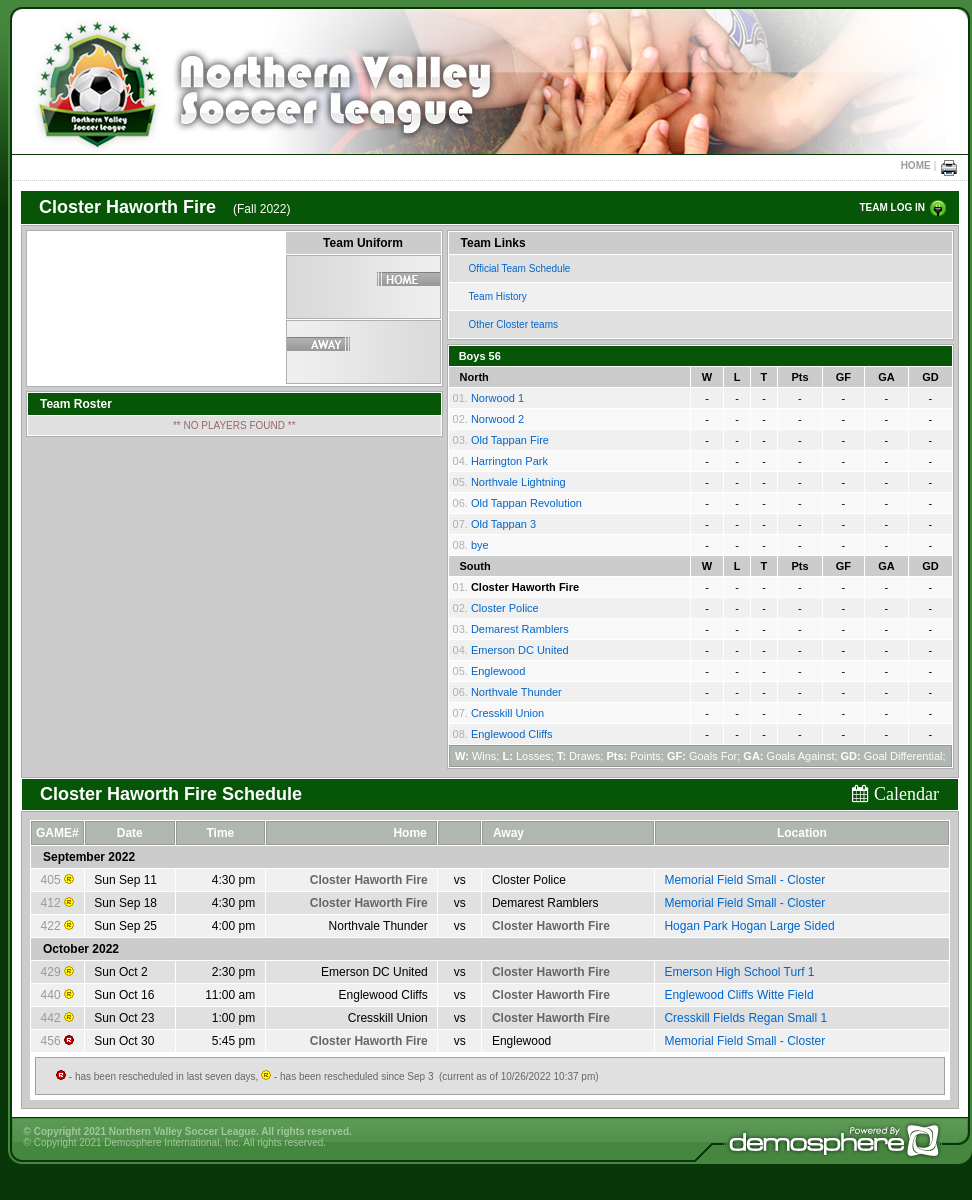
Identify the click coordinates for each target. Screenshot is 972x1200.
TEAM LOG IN (892, 207)
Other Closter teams (513, 324)
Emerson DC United (520, 650)
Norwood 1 (497, 398)
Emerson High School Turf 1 (739, 972)
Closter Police (505, 608)
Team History (498, 296)
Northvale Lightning (518, 482)
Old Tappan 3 (503, 524)
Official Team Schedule (520, 268)
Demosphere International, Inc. (172, 1142)
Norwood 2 (497, 419)
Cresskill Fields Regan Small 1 (745, 1018)
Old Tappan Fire (510, 440)
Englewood (498, 671)
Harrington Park (509, 461)
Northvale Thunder (516, 692)
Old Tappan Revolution (526, 503)
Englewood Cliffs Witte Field (738, 995)
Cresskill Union (507, 713)
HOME (916, 165)
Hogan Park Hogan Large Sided (749, 926)
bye (480, 545)
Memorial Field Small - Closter (744, 880)
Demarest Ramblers (520, 629)
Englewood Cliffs (512, 734)
